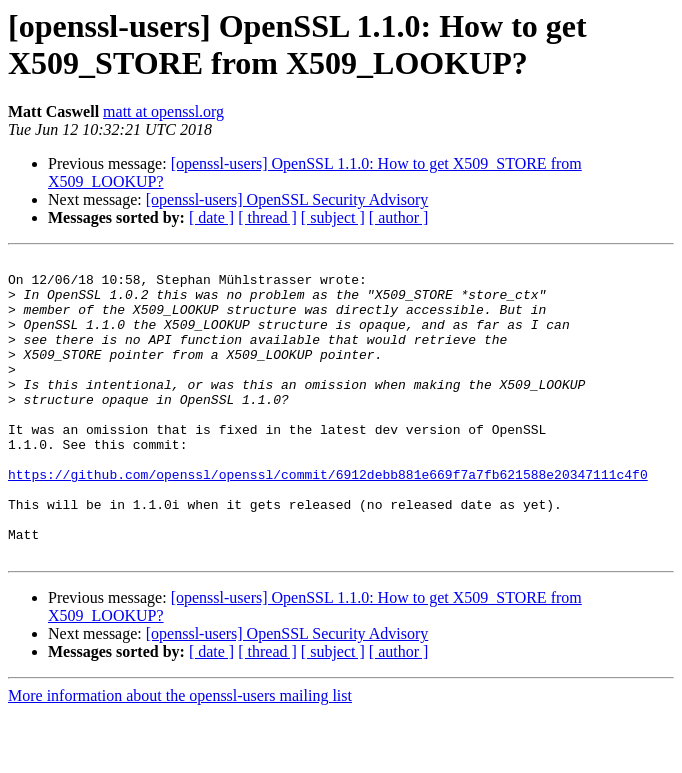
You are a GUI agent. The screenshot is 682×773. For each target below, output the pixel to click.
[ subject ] (333, 217)
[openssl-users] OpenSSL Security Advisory (287, 199)
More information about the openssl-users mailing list (180, 755)
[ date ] (211, 217)
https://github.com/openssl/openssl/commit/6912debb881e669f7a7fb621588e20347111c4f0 (328, 519)
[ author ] (399, 217)
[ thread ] (267, 217)
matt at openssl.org (163, 111)
